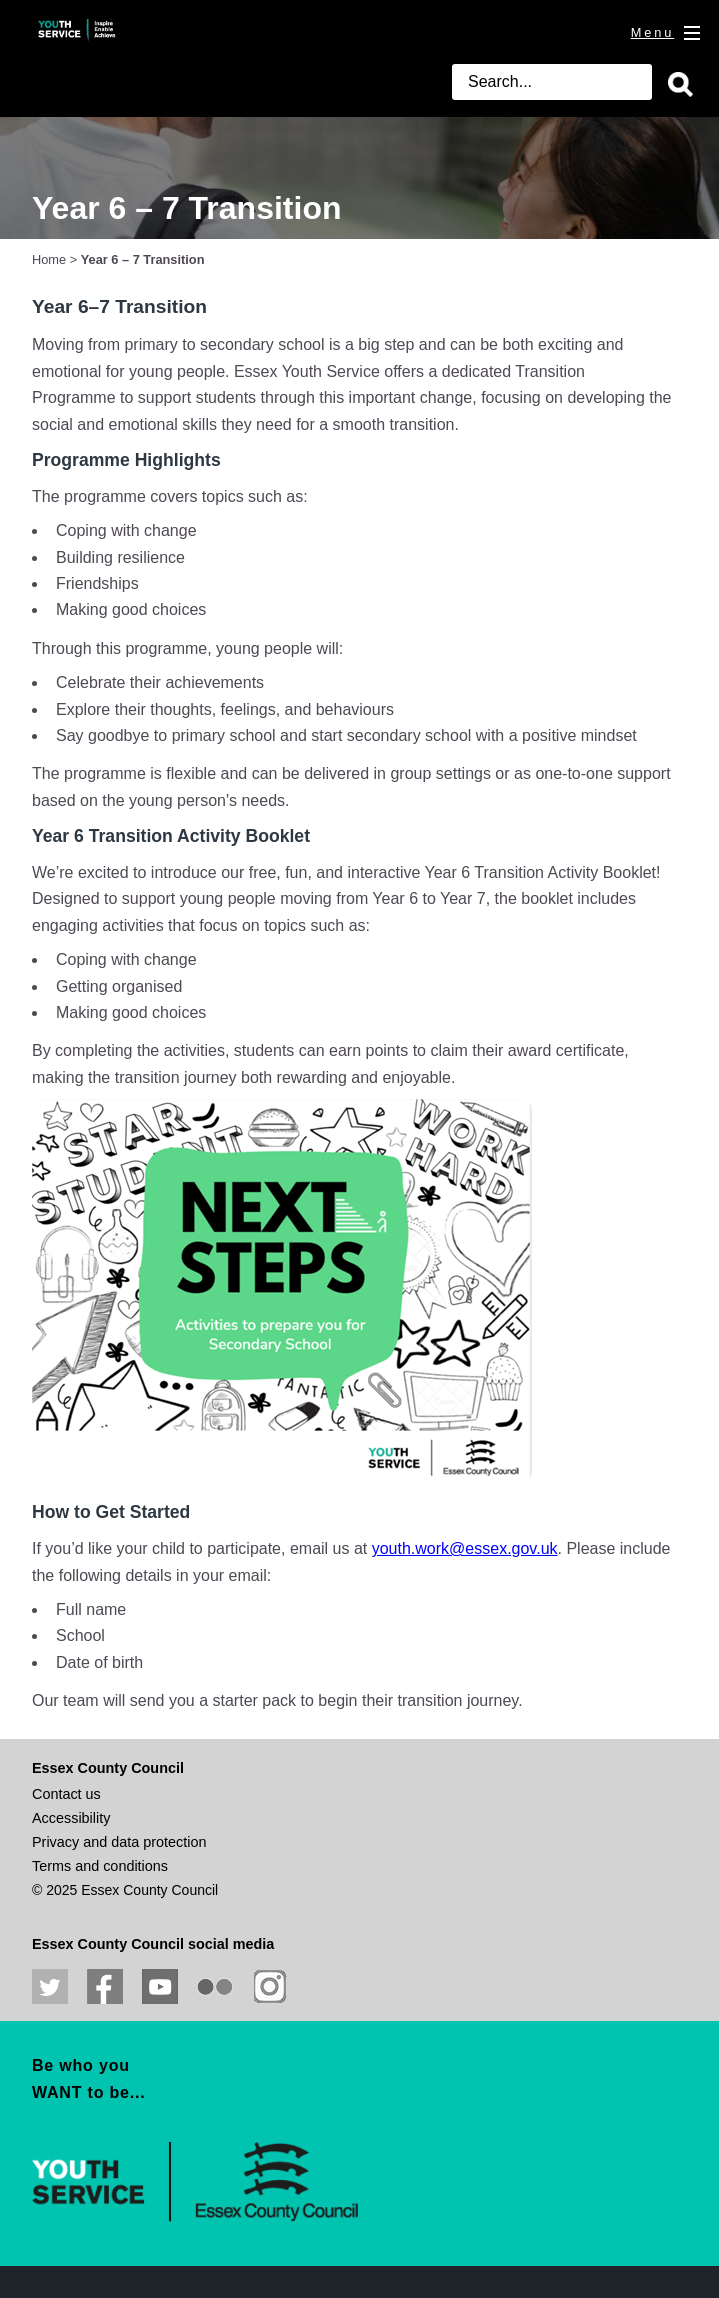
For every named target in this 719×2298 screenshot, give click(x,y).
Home (49, 259)
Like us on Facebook (105, 1987)
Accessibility (71, 1818)
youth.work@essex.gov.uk (465, 1548)
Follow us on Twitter (50, 1987)
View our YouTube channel (160, 1987)
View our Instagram (270, 1987)
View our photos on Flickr (215, 1987)
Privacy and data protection (119, 1842)
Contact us (66, 1794)
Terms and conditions (100, 1866)
